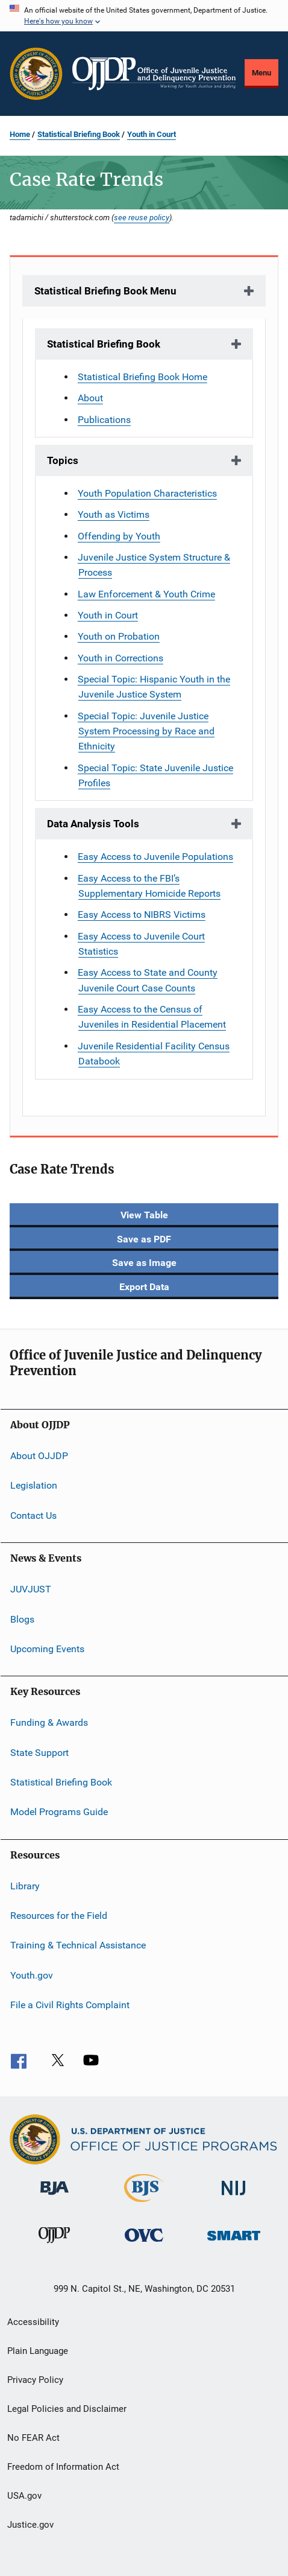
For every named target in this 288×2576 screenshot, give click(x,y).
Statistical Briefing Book (78, 134)
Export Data (144, 1287)
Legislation (33, 1485)
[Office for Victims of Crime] (144, 2244)
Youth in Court (151, 134)
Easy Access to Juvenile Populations (155, 856)
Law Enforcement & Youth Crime (146, 594)
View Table (144, 1215)
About (90, 398)
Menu (261, 72)
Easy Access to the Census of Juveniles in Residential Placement (152, 1016)
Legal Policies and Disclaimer (67, 2408)
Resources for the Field (58, 1915)
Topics (62, 460)
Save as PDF (144, 1239)
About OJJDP (39, 1455)
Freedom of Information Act (63, 2466)
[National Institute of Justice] (234, 2197)
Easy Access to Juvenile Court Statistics (141, 943)
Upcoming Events (47, 1649)
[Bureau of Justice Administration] (54, 2197)
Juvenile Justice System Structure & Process (154, 565)
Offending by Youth (119, 536)
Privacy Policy (35, 2379)
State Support (39, 1752)
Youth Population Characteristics (147, 493)
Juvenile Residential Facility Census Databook (154, 1053)
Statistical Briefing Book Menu (105, 291)
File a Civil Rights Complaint (70, 2005)
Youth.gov (31, 1975)
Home (20, 134)
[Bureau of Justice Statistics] (143, 2204)
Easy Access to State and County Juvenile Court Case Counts (148, 980)
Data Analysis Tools (93, 824)
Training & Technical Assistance (78, 1945)
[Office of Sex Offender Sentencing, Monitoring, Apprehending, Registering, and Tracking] (233, 2242)
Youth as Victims (113, 514)
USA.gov (24, 2495)
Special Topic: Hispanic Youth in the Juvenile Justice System (154, 686)
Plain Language (37, 2350)
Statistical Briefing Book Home (142, 377)
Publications (104, 419)
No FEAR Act (33, 2437)
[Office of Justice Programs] (36, 73)
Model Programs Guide (59, 1812)
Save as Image (144, 1262)
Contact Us (33, 1515)
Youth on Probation (119, 636)
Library (25, 1886)
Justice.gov (30, 2524)
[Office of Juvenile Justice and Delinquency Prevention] (54, 2245)
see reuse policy (141, 217)
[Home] (154, 74)
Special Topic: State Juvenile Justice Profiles (155, 775)
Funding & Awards (49, 1722)
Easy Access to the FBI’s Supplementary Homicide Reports (149, 886)
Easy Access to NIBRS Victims (141, 914)
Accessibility (33, 2322)
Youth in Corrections (120, 658)
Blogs (22, 1618)
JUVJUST (30, 1589)
